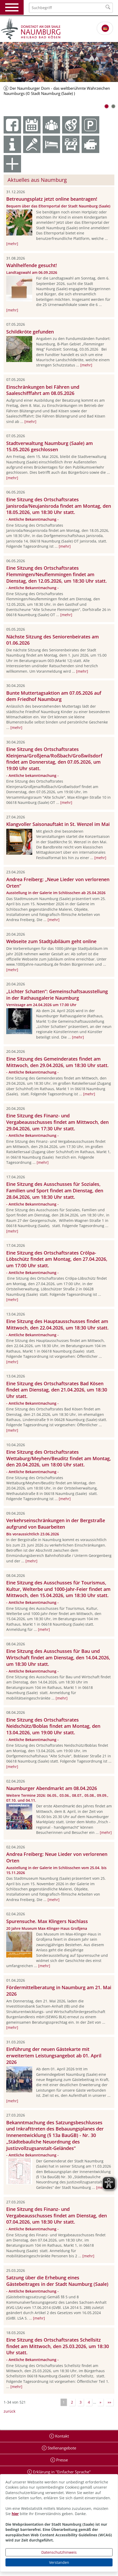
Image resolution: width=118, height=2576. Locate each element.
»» (109, 2402)
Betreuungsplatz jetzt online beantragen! (51, 199)
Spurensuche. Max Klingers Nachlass (47, 1921)
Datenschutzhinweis (59, 2552)
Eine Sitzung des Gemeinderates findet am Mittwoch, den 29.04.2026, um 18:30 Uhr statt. (57, 1062)
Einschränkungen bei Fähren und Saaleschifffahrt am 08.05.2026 (42, 390)
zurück (9, 2411)
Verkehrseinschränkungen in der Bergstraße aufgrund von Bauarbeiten (55, 1523)
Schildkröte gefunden (30, 332)
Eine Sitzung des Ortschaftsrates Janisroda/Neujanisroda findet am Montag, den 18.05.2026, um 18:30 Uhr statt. (58, 506)
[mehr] (12, 243)
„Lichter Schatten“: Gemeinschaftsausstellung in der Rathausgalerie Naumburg (57, 994)
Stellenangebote (61, 2447)
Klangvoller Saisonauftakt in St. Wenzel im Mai (58, 824)
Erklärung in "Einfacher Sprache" (61, 2471)
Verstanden (59, 2562)
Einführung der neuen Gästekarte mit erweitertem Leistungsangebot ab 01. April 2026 (53, 2055)
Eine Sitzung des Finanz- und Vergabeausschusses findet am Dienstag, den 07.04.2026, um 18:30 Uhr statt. (56, 2215)
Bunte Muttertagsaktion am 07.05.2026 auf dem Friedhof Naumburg (53, 696)
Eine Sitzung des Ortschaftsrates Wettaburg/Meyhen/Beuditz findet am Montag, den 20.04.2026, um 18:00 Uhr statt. (58, 1458)
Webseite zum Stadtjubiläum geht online (51, 941)
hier (15, 2513)
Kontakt (61, 2436)
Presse (61, 2459)
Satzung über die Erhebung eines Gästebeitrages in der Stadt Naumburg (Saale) (57, 2280)
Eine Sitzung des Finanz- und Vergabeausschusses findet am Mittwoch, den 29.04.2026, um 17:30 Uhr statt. (57, 1122)
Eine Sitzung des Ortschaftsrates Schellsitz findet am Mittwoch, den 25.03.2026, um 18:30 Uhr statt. (57, 2346)
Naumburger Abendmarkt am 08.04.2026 (51, 1788)
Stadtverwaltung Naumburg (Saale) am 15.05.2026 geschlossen (49, 446)
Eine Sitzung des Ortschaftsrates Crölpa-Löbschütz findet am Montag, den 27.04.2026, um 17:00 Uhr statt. (56, 1259)
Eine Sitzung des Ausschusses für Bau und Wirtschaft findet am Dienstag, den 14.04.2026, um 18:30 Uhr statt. (58, 1657)
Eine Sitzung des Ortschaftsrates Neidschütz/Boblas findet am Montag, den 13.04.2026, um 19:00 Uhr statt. (53, 1726)
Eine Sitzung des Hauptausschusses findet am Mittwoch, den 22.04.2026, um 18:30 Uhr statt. (57, 1324)
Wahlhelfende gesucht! (31, 265)
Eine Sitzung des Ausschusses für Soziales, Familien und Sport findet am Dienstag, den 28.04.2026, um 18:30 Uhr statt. (54, 1190)
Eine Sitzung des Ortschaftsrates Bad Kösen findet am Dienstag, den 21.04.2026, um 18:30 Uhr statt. (56, 1390)
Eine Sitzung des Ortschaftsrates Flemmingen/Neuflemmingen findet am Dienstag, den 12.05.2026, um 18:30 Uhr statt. (56, 574)
